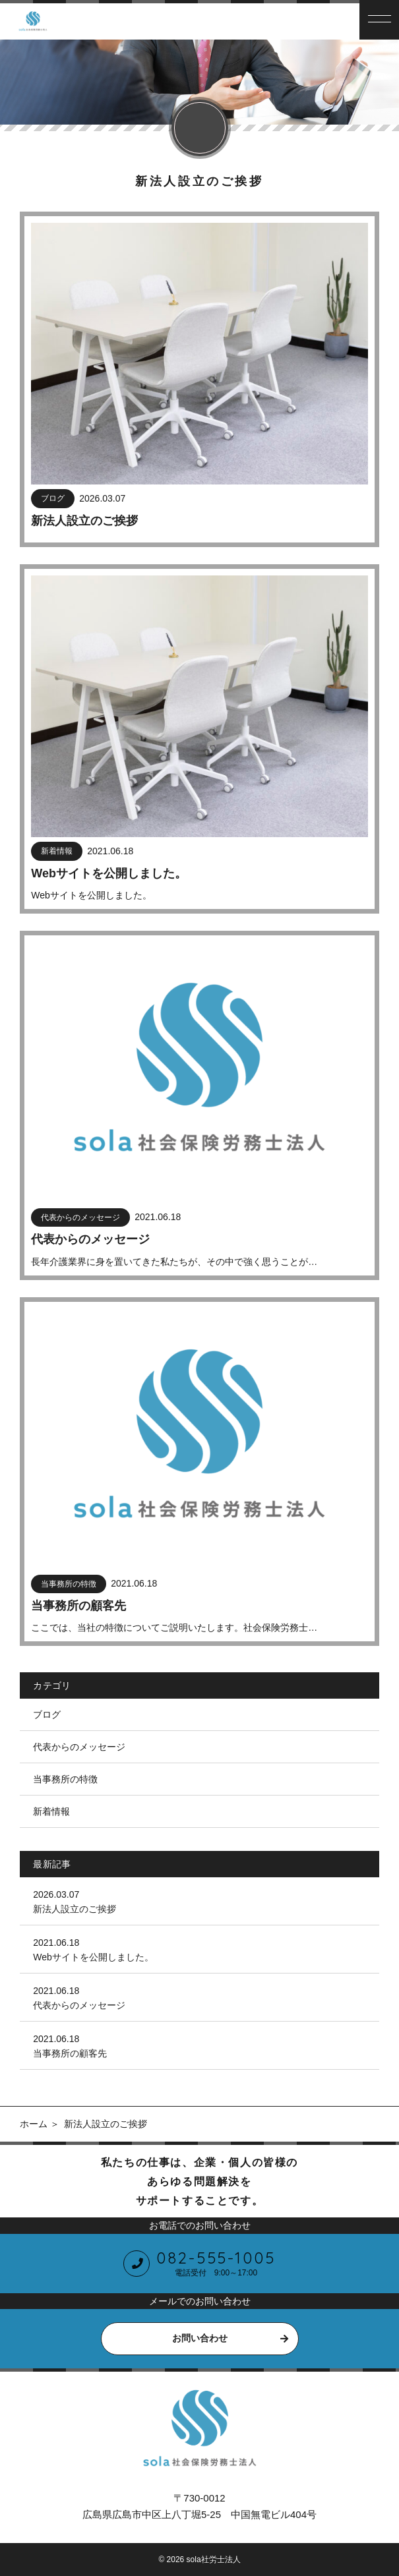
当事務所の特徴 (65, 1779)
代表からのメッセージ (79, 1747)
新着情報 (51, 1811)
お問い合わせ (200, 2338)
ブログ (47, 1714)
